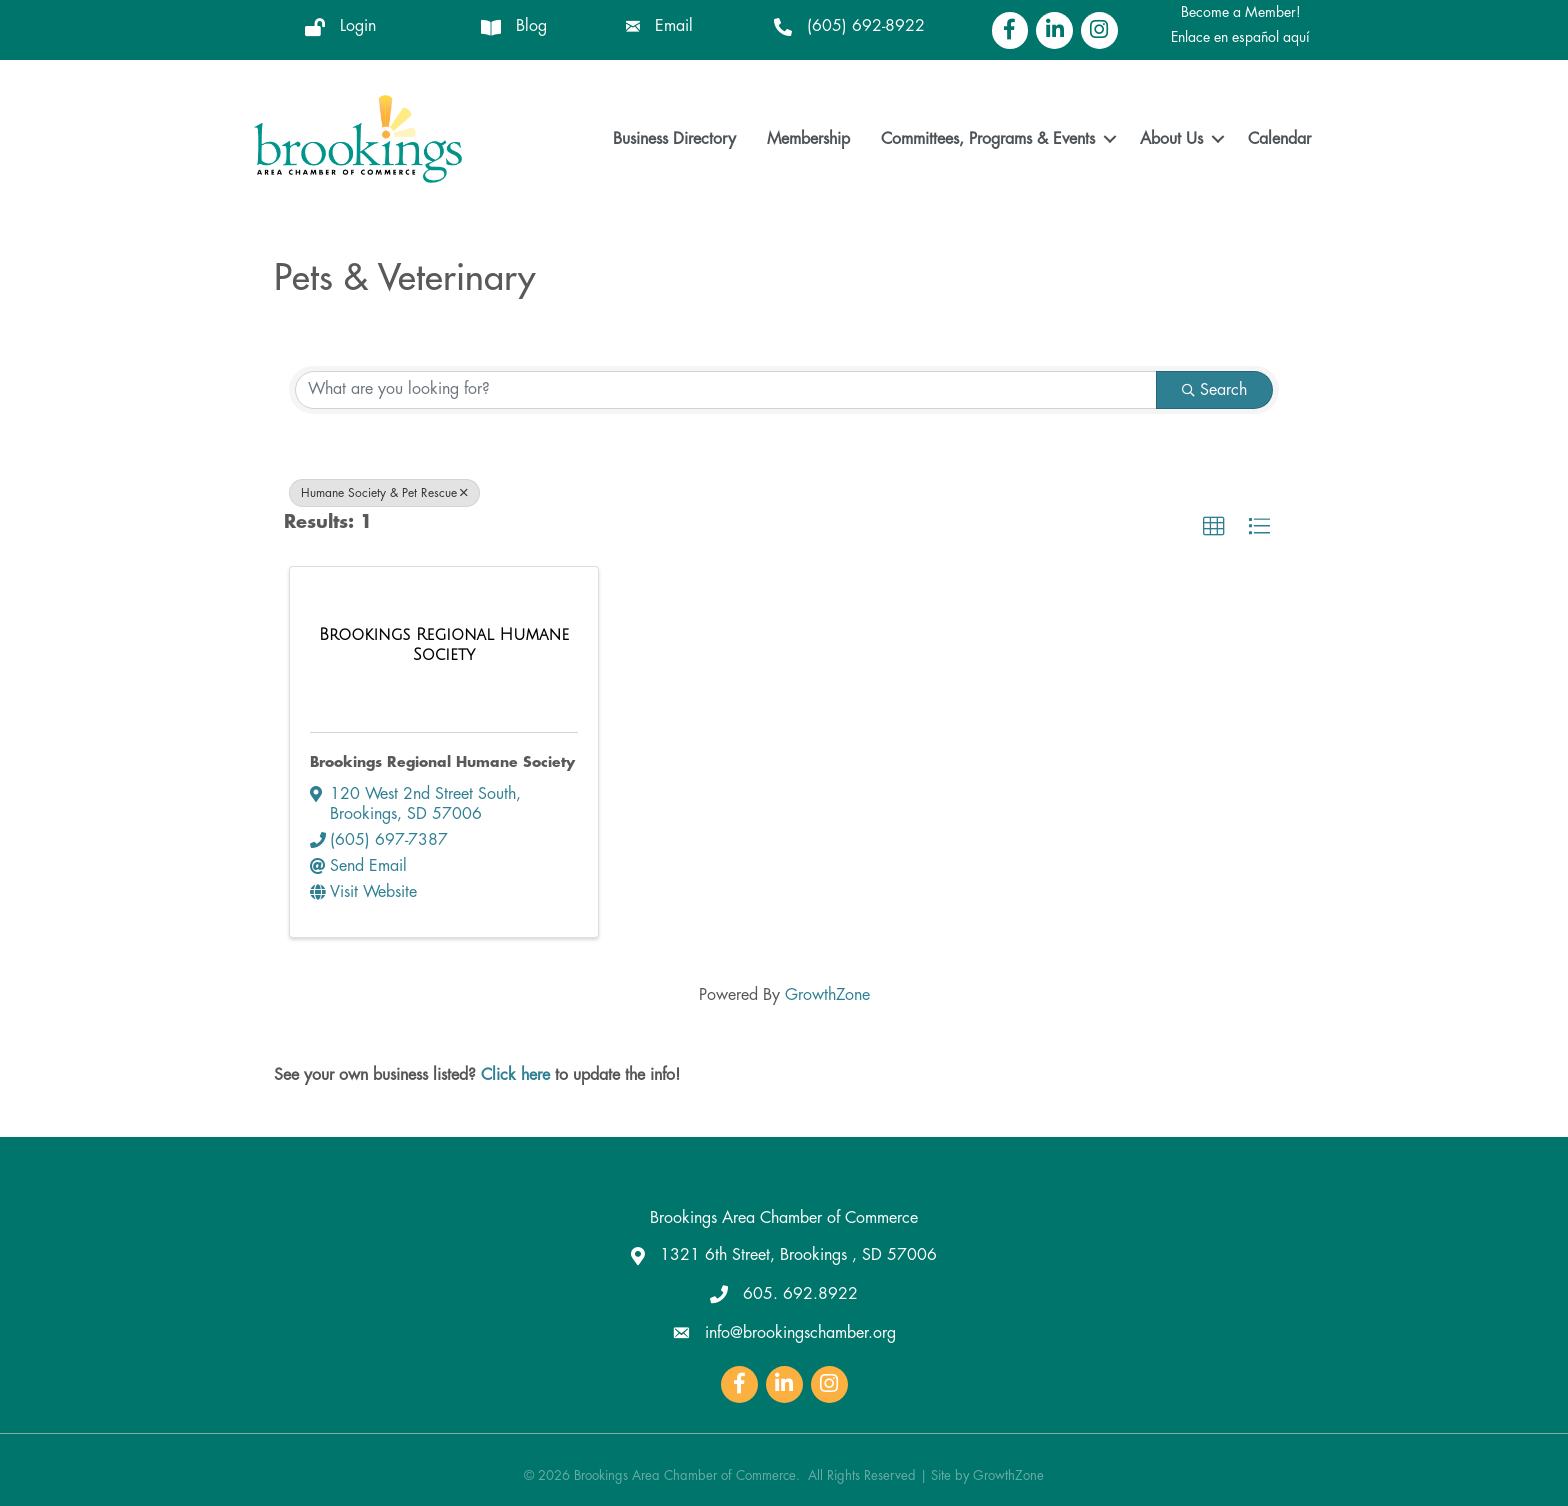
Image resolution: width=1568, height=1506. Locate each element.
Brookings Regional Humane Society (442, 762)
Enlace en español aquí (1240, 37)
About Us (1171, 139)
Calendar (1279, 139)
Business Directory (674, 139)
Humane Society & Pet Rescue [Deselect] (384, 492)
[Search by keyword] (726, 389)
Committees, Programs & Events (988, 139)
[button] (1214, 526)
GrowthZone (827, 995)
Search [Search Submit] (1214, 389)
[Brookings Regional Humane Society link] (444, 645)
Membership (808, 139)
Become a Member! (1241, 12)
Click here (515, 1075)
